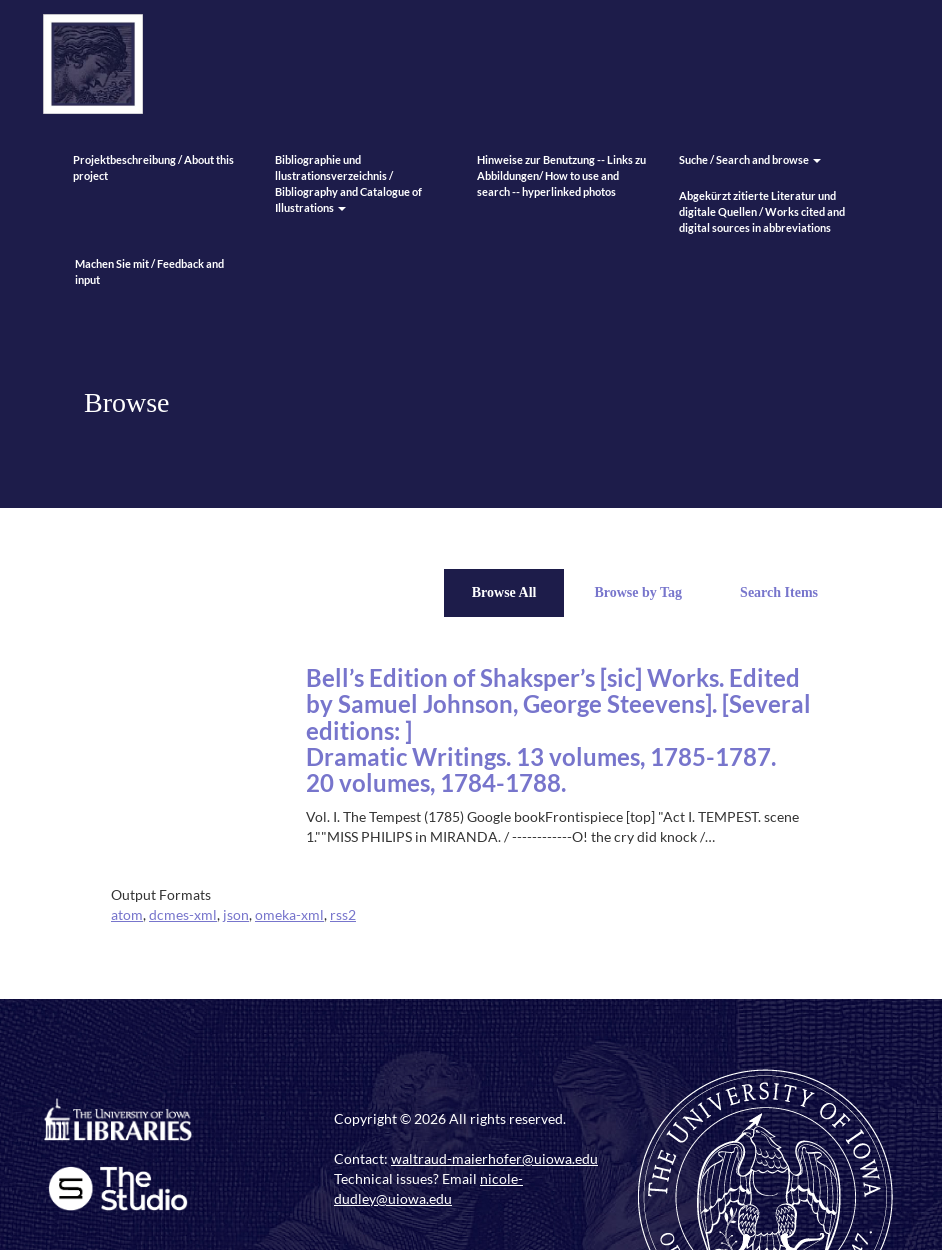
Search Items (779, 592)
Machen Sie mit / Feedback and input (149, 271)
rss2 (343, 914)
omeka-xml (289, 914)
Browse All (504, 592)
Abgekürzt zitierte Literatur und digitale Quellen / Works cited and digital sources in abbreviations (762, 211)
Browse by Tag (638, 592)
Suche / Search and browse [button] (750, 159)
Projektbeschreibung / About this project (153, 167)
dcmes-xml (183, 914)
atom (127, 914)
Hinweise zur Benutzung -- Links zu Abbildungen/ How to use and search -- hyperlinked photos (561, 175)
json (236, 914)
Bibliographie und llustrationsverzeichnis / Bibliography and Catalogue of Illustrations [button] (348, 183)
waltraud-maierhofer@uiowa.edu (494, 1158)
